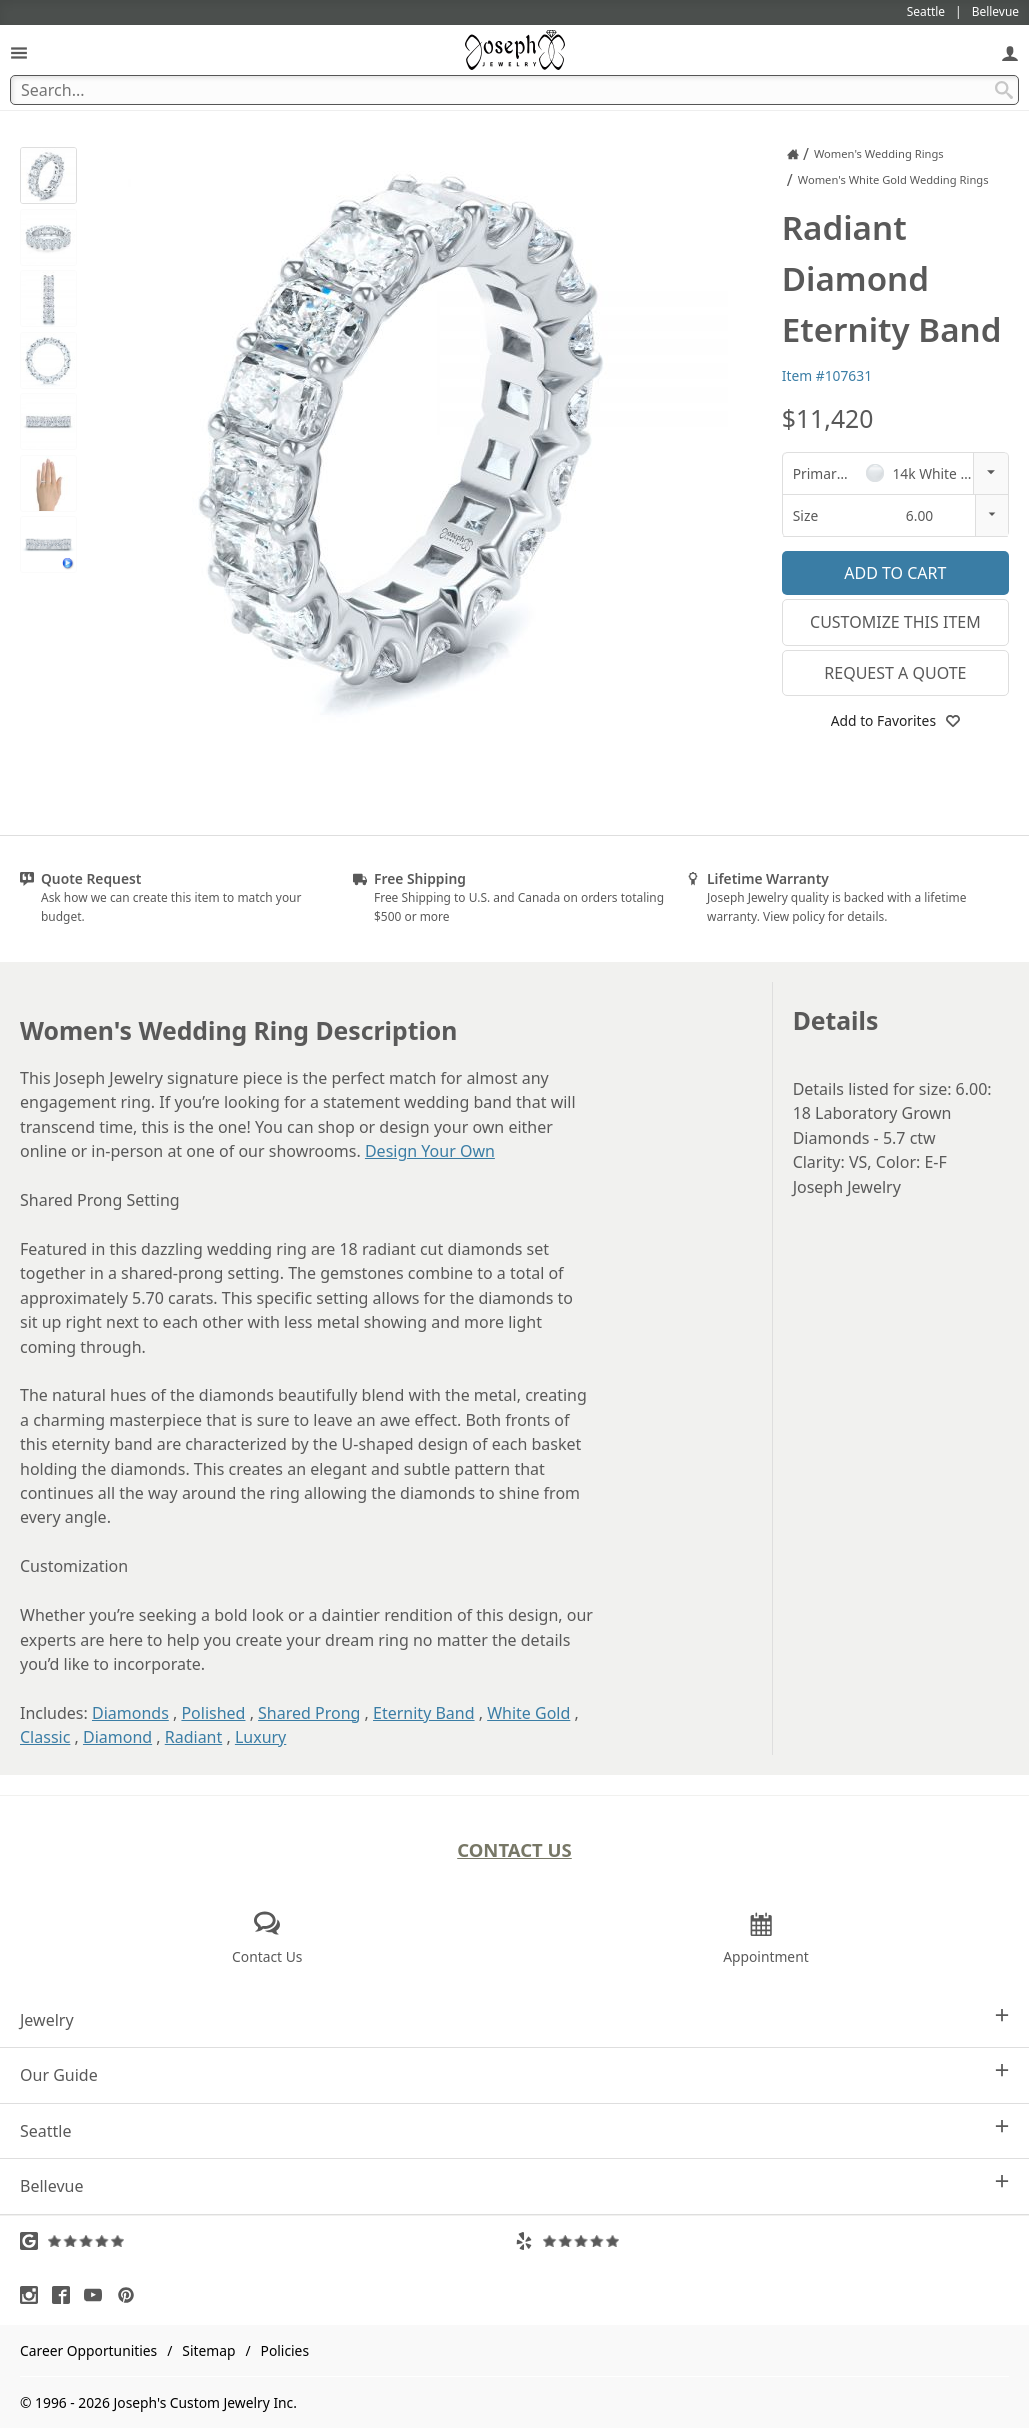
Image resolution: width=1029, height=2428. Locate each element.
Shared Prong (309, 1713)
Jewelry (514, 2019)
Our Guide (514, 2074)
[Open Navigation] (19, 52)
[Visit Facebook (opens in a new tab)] (66, 2295)
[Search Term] (514, 90)
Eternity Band (424, 1713)
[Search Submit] (1004, 90)
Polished (213, 1713)
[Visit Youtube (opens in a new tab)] (98, 2295)
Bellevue (514, 2185)
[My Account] (1010, 52)
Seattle (514, 2130)
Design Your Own (430, 1151)
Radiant (194, 1737)
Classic (45, 1737)
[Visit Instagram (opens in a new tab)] (34, 2295)
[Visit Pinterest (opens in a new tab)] (131, 2295)
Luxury (260, 1737)
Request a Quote (895, 673)
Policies (285, 2350)
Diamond (117, 1737)
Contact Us (514, 1849)
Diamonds (130, 1713)
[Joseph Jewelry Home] (793, 154)
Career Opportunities (88, 2350)
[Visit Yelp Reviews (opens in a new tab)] (762, 2241)
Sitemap (208, 2350)
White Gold (528, 1713)
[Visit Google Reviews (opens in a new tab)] (267, 2241)
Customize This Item (895, 622)
